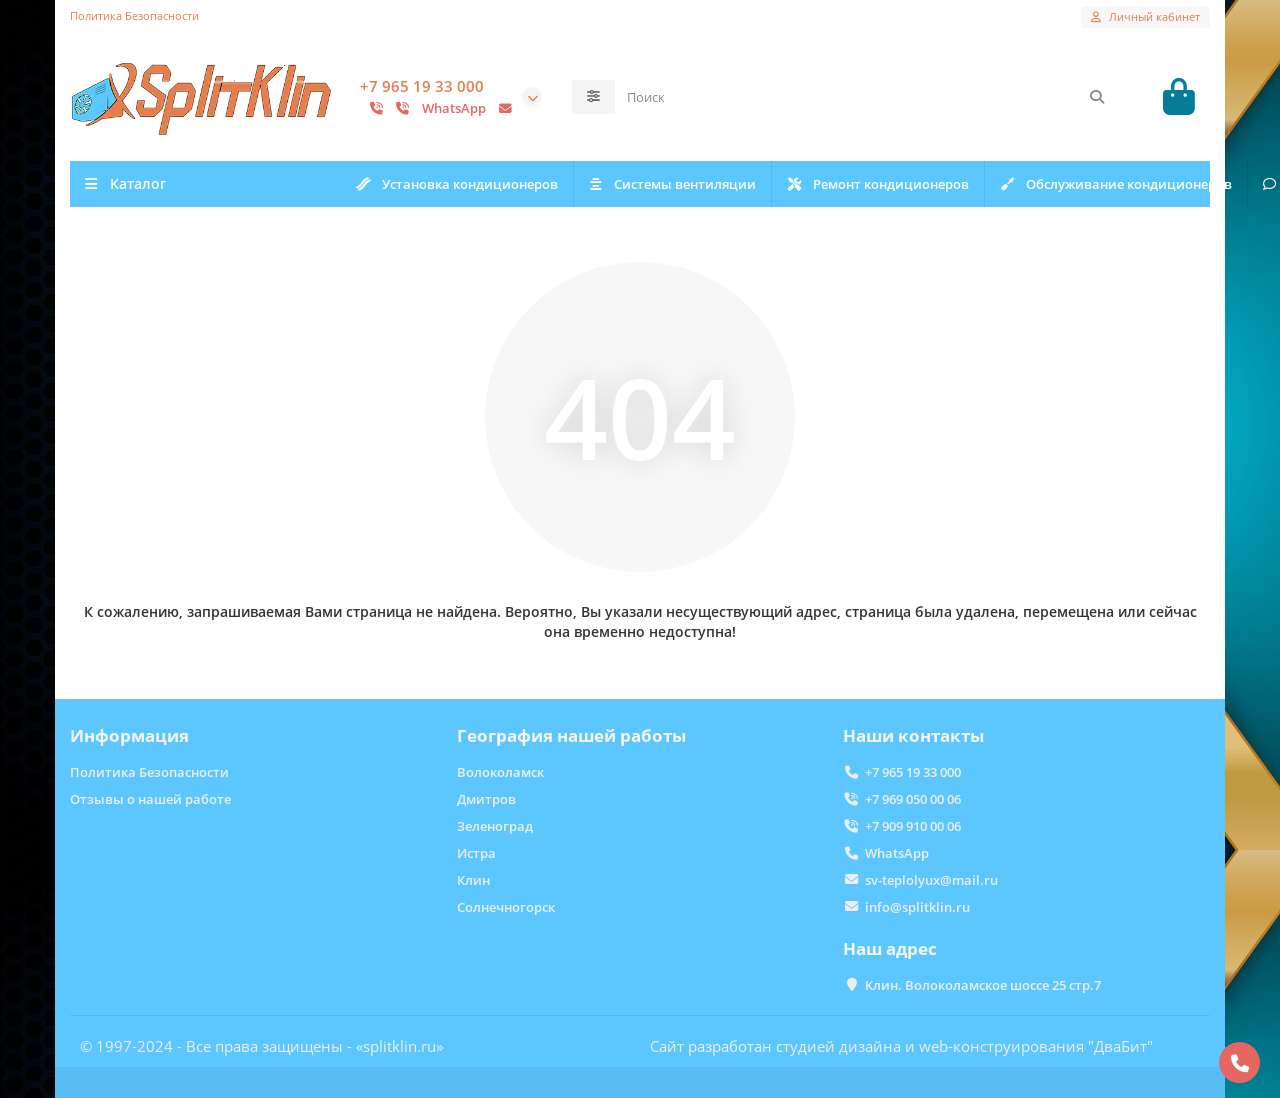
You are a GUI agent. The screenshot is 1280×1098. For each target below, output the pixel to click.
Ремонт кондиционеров (896, 186)
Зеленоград (495, 826)
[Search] (866, 99)
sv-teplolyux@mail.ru (931, 880)
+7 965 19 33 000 (422, 88)
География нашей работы (571, 735)
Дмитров (486, 799)
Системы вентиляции (683, 186)
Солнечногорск (506, 907)
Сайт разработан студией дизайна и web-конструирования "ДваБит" (901, 1046)
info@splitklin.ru (917, 907)
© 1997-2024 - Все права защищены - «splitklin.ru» (261, 1046)
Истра (476, 853)
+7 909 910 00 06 (913, 826)
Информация (129, 735)
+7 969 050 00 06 (913, 799)
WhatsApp (897, 853)
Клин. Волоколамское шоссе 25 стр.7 (983, 985)
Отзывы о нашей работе (150, 799)
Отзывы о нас (1083, 186)
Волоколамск (500, 772)
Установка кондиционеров (460, 186)
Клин (473, 880)
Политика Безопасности (134, 15)
